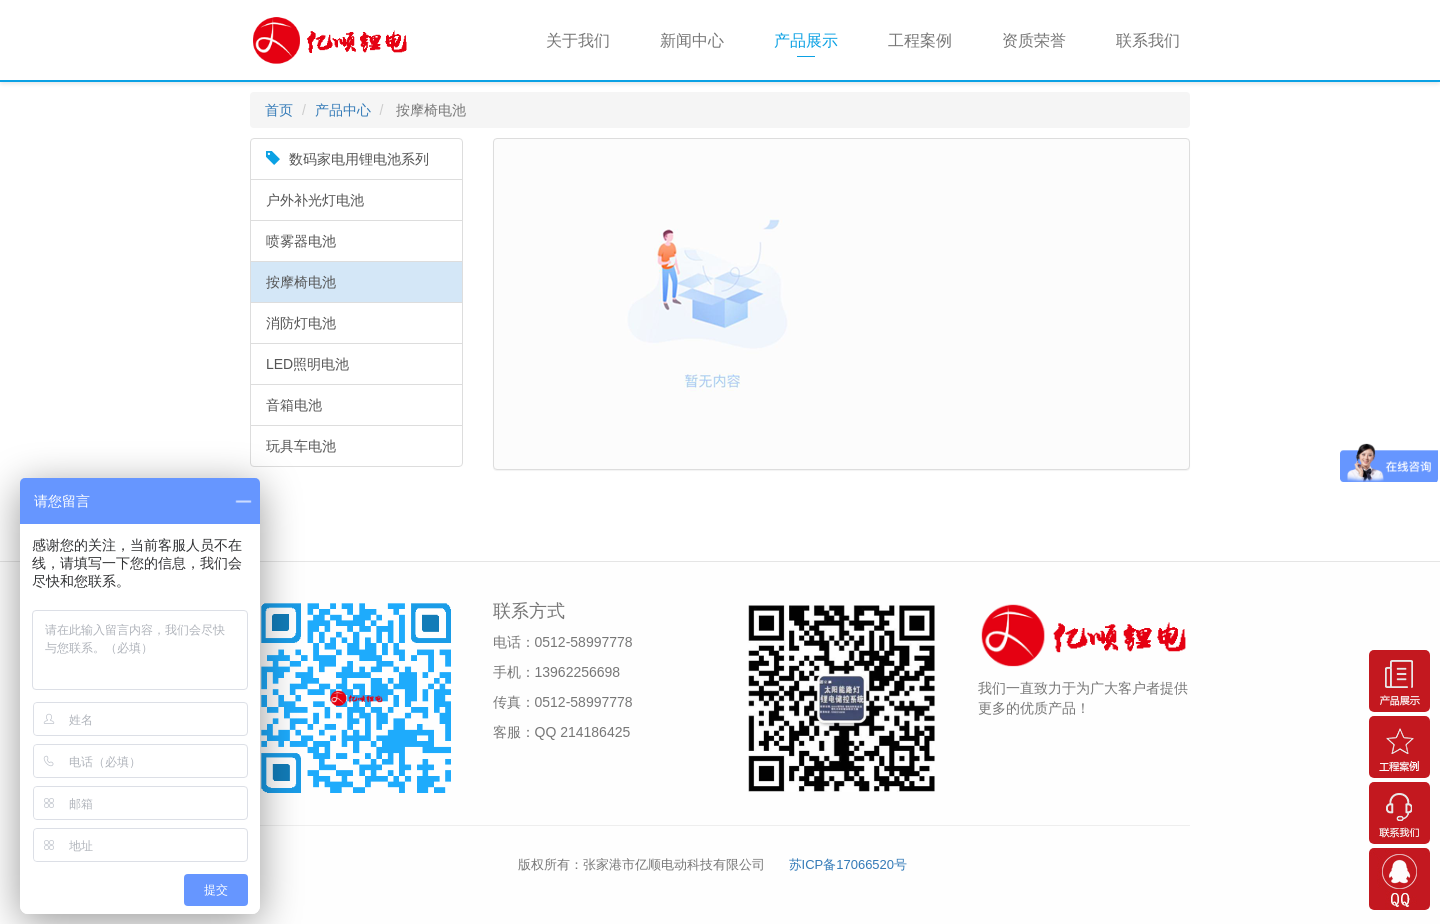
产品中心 (343, 110)
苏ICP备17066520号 (848, 864)
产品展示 (806, 40)
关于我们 (578, 40)
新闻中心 (692, 40)
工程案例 (920, 40)
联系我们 (1148, 40)
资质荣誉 (1034, 40)
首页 (279, 110)
